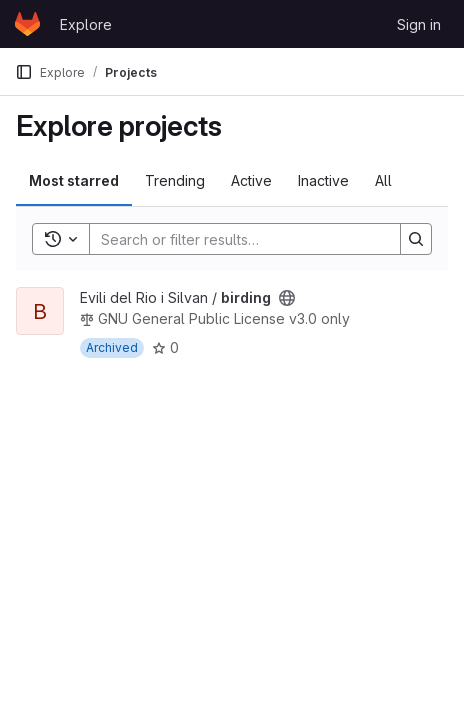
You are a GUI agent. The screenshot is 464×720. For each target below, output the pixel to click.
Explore (86, 24)
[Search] (235, 239)
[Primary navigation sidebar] (24, 72)
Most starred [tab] (74, 180)
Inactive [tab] (323, 180)
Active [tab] (251, 180)
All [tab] (383, 180)
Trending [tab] (175, 180)
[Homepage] (27, 24)
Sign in (419, 24)
